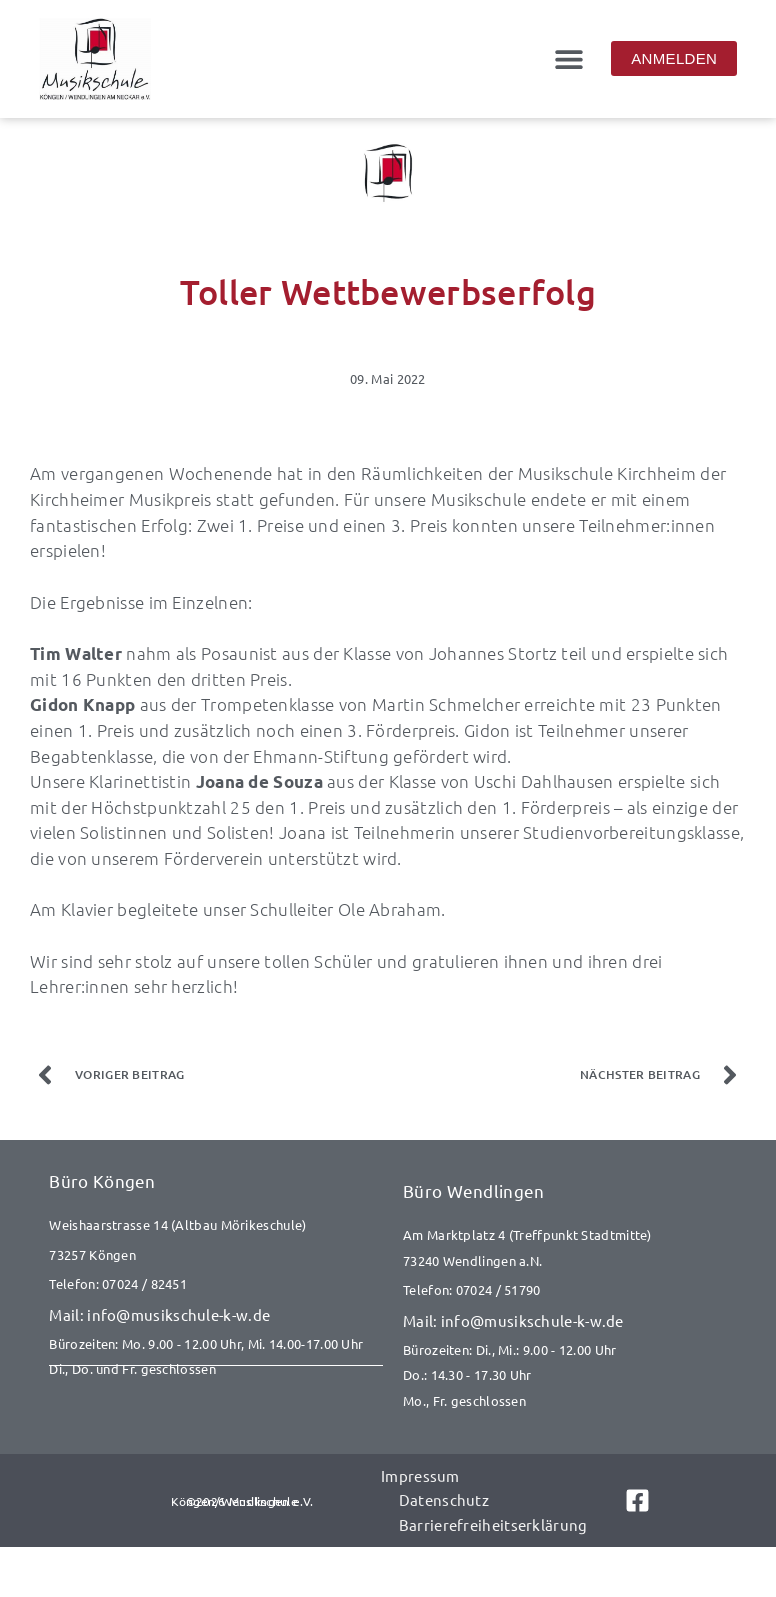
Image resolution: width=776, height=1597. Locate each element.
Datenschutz (443, 1498)
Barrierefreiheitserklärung (492, 1522)
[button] (568, 58)
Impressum (419, 1474)
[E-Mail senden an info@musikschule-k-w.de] (216, 1315)
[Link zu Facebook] (633, 1499)
